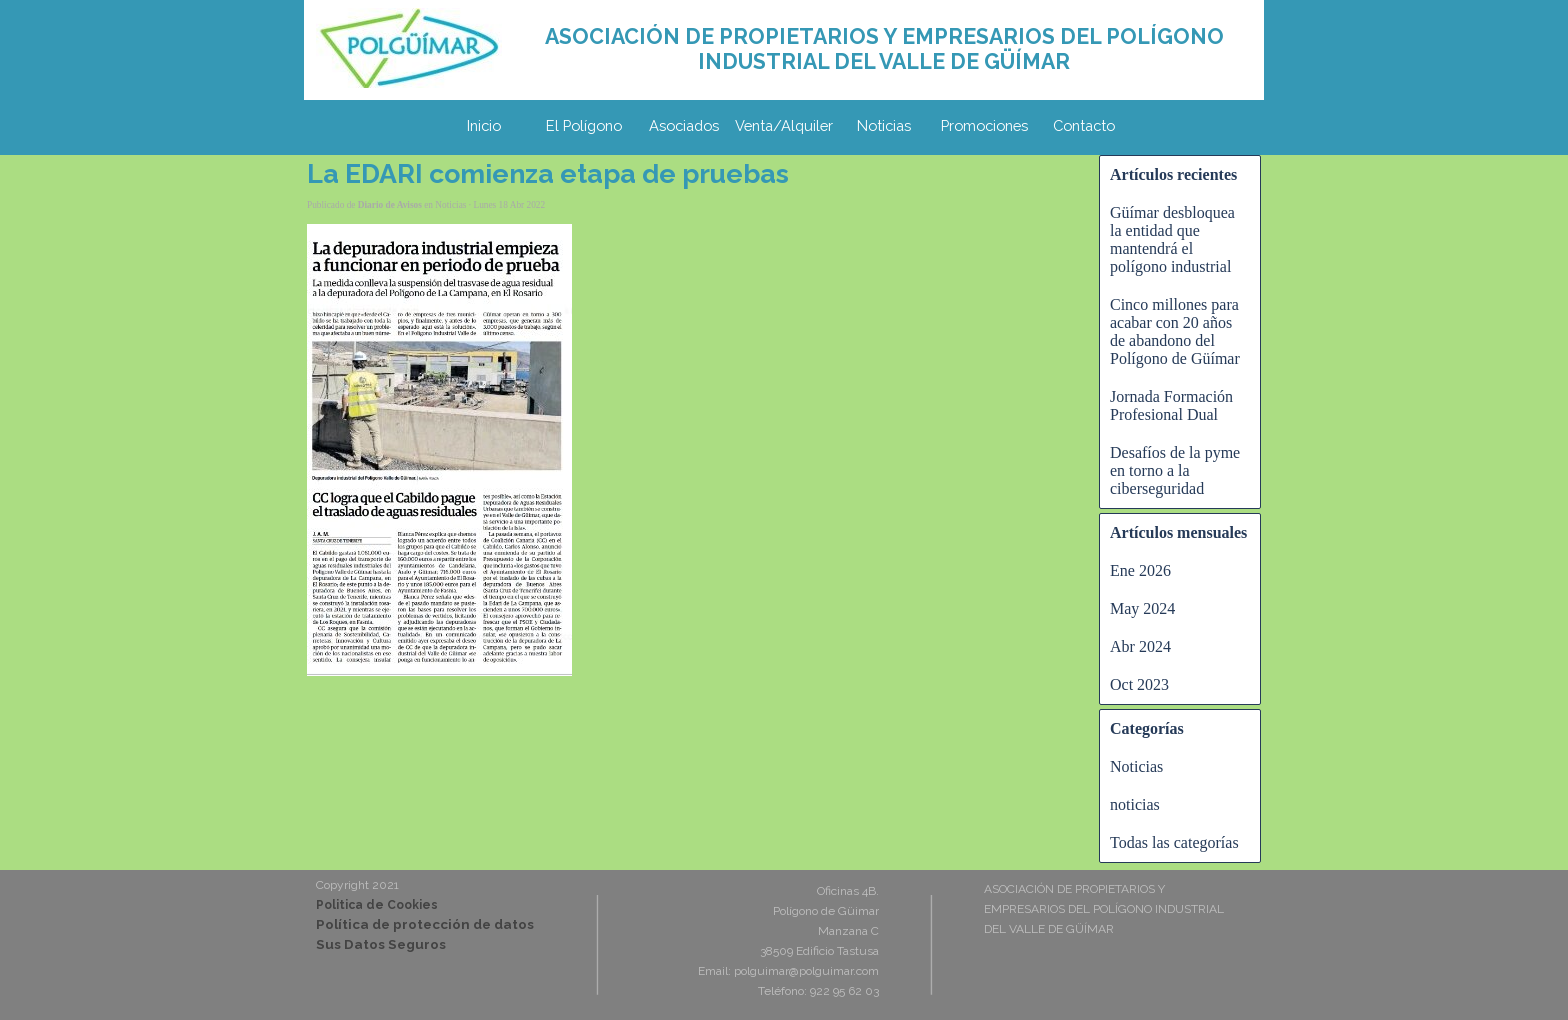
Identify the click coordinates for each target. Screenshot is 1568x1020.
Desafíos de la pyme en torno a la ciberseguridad (1175, 470)
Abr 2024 (1140, 646)
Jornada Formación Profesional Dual (1171, 405)
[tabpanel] (884, 49)
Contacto (1084, 125)
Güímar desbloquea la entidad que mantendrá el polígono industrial (1172, 239)
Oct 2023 (1139, 684)
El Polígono (584, 125)
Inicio (484, 125)
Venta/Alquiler (784, 125)
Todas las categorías (1174, 842)
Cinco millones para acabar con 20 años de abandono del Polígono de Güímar (1175, 331)
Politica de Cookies (377, 905)
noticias (1135, 804)
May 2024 (1142, 608)
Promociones (984, 125)
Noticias (884, 125)
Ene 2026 (1140, 570)
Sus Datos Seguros (381, 944)
